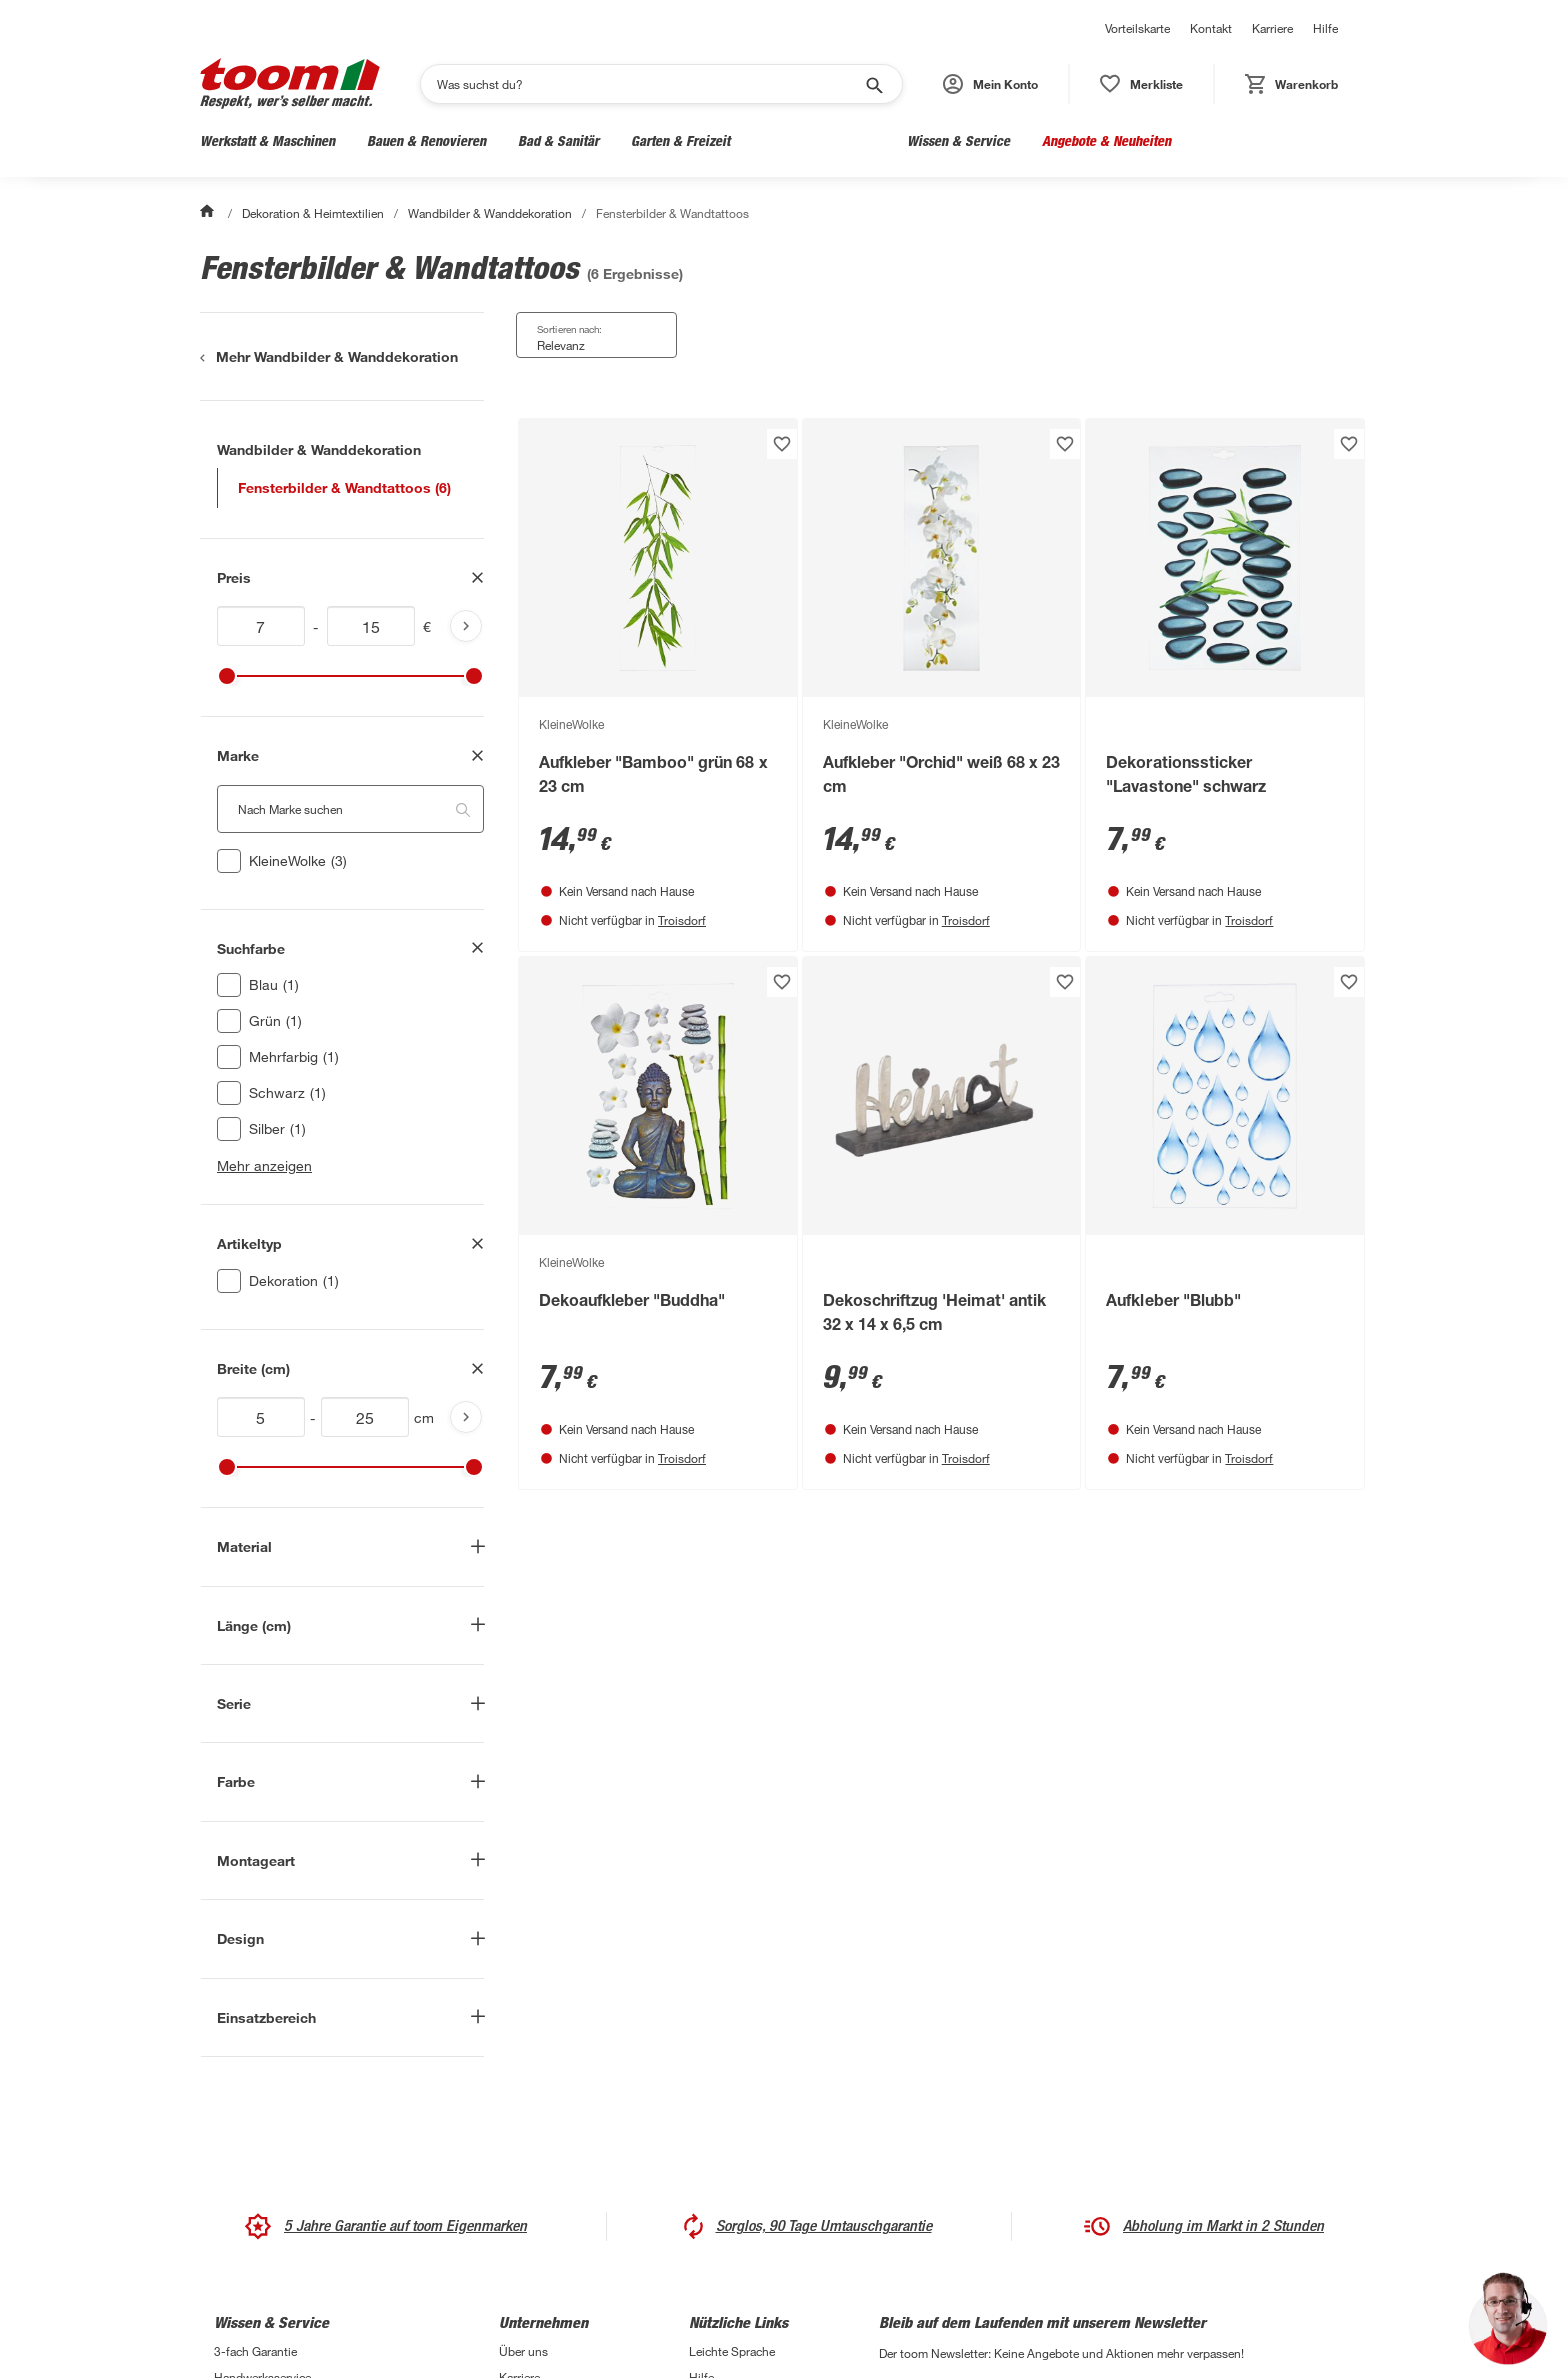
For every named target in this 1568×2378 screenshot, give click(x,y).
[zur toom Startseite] (290, 83)
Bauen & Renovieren (426, 140)
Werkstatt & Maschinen (267, 140)
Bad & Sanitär (558, 140)
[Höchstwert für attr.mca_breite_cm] (365, 1417)
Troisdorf (682, 920)
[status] (1141, 84)
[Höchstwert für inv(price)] (371, 626)
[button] (990, 84)
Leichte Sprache (732, 2351)
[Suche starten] (873, 84)
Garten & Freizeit (680, 140)
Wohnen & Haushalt (818, 140)
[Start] (209, 213)
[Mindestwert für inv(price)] (261, 626)
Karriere (1272, 28)
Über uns (523, 2351)
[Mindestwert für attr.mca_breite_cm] (261, 1417)
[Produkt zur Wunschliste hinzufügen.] (782, 444)
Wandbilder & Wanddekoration (489, 213)
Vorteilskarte (1137, 28)
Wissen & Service (958, 140)
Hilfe (1325, 28)
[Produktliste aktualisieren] (466, 626)
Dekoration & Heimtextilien (313, 213)
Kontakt (1211, 28)
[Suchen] (648, 84)
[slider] (227, 676)
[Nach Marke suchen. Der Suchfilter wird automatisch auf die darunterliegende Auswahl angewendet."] (350, 809)
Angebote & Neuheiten (1106, 140)
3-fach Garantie (255, 2351)
